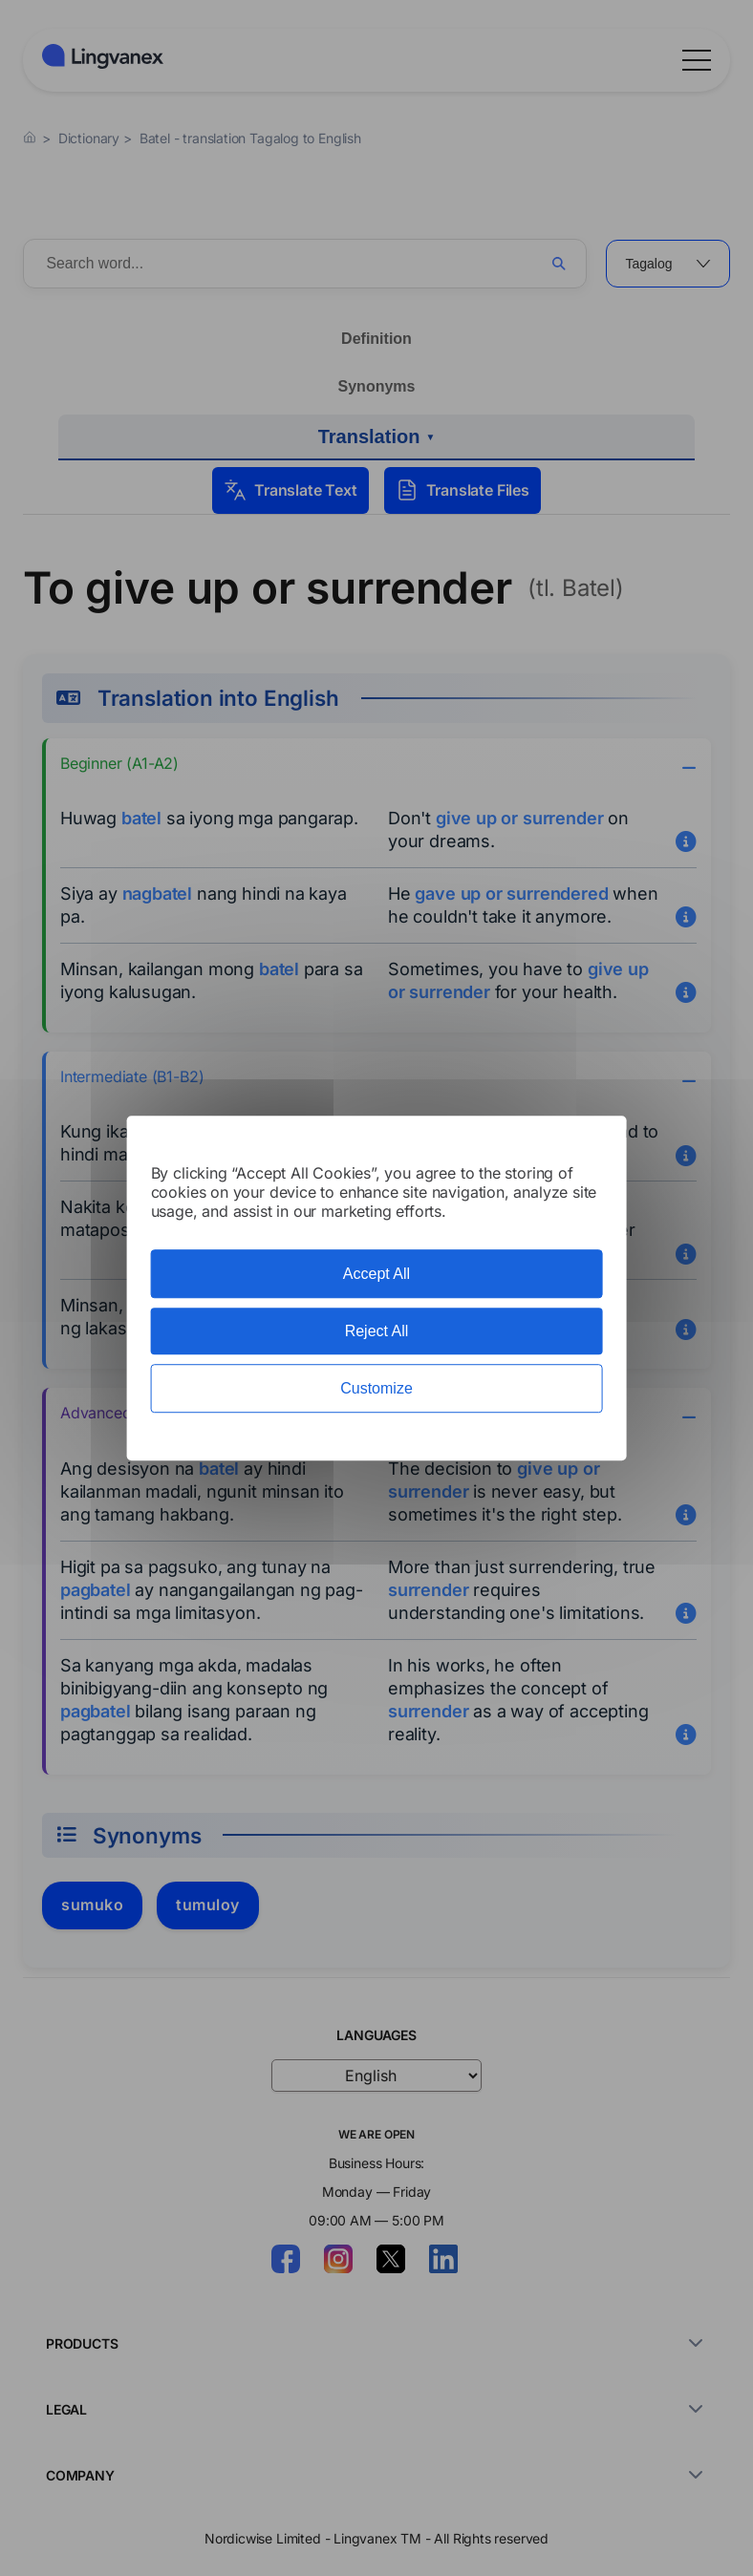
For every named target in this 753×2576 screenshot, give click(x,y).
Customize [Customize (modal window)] (376, 1388)
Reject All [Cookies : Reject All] (377, 1331)
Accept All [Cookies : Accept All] (376, 1274)
